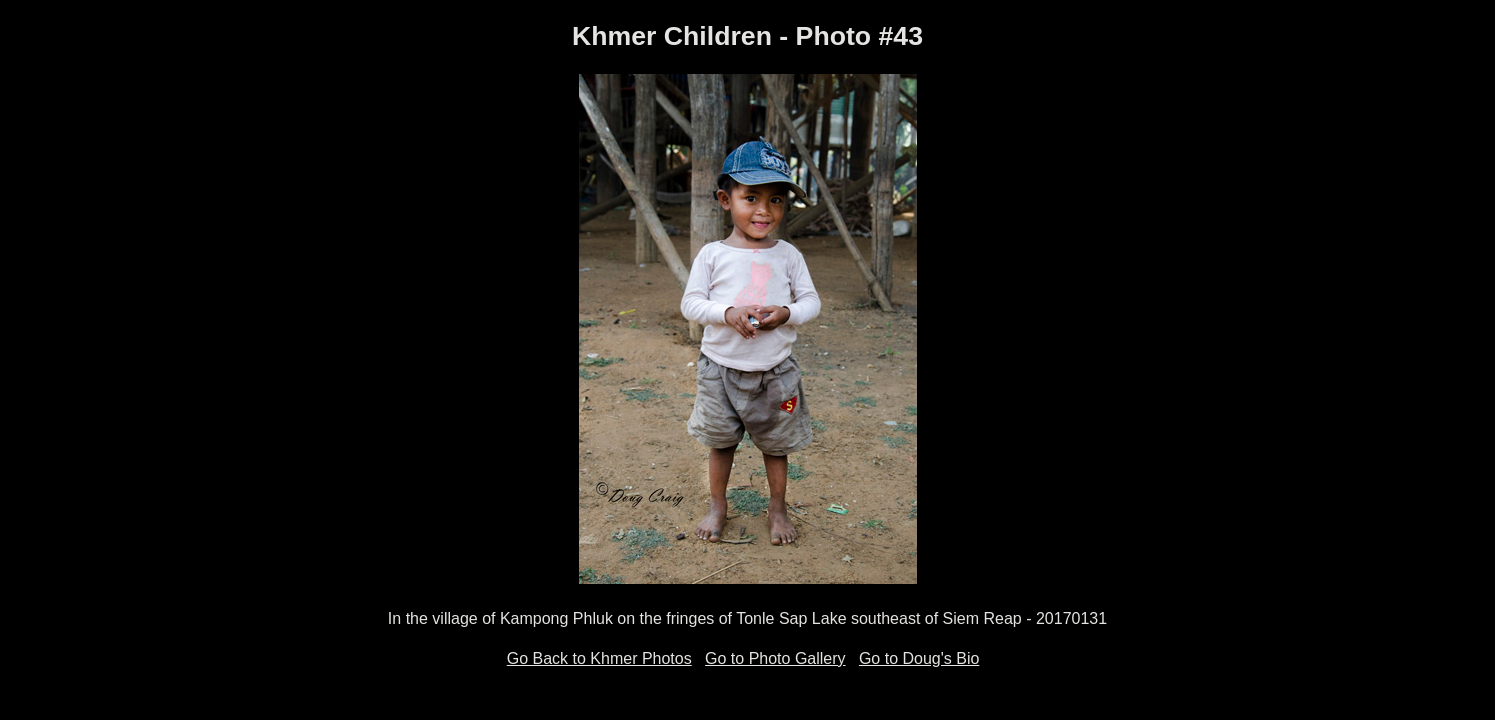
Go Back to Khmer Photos (599, 658)
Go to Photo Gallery (775, 658)
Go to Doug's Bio (919, 658)
